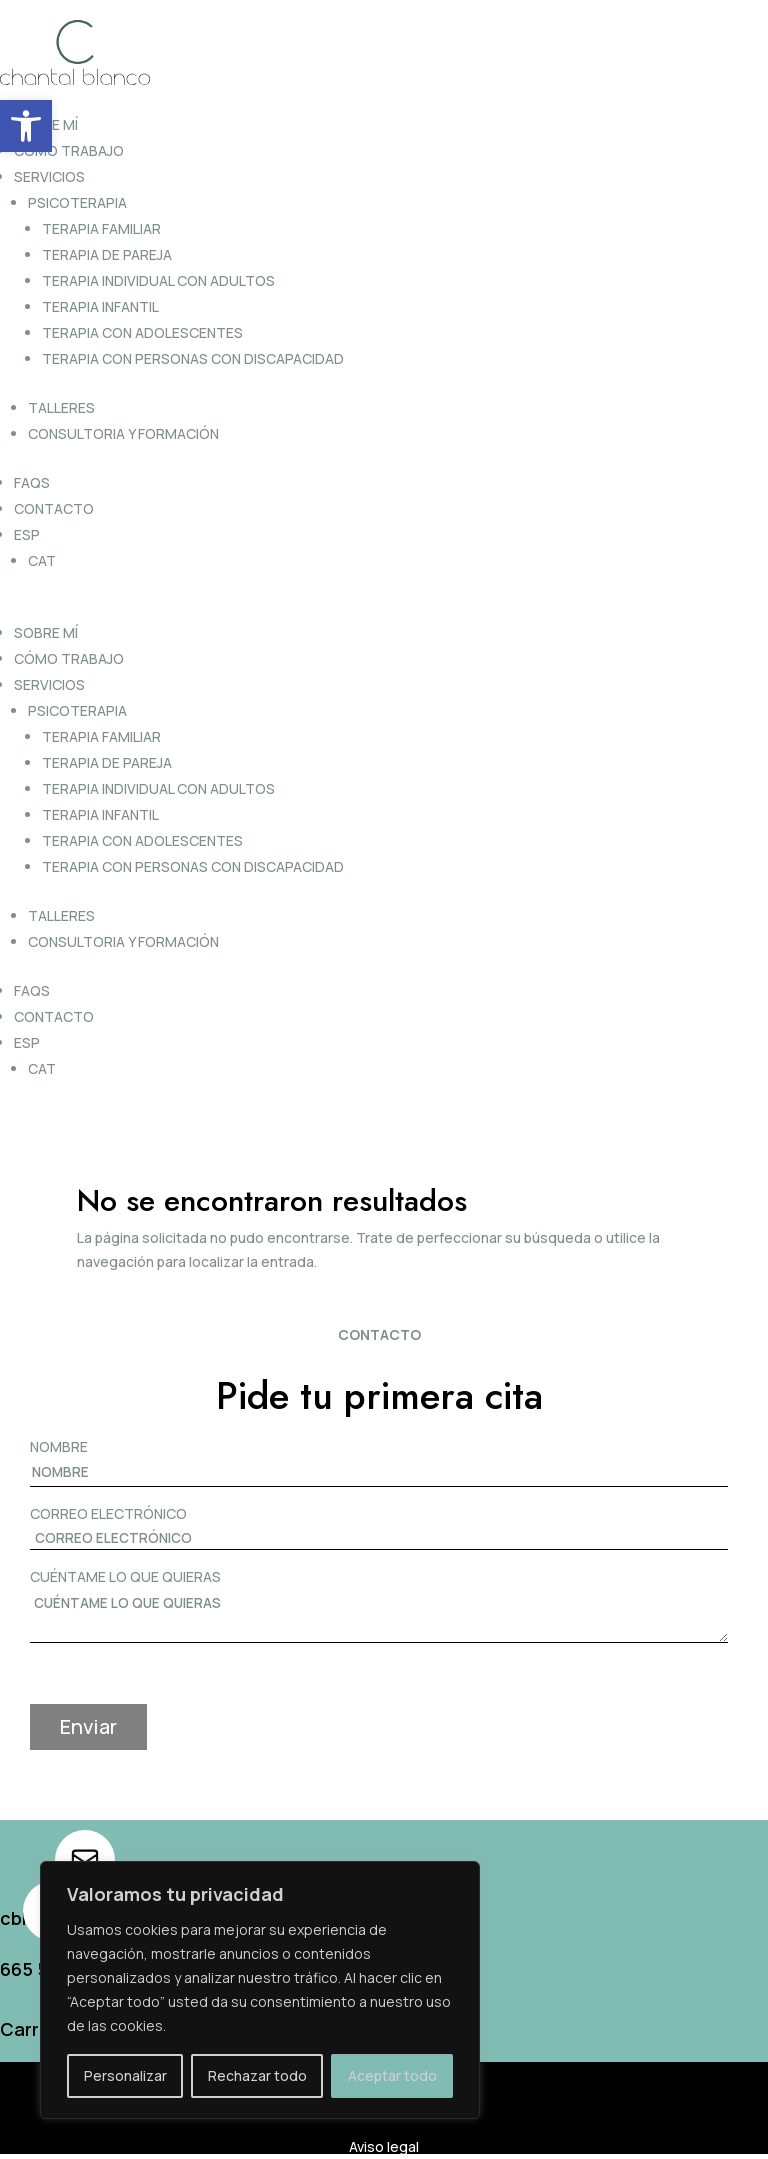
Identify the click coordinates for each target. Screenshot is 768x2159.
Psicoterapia (77, 202)
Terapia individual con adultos (158, 280)
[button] (26, 126)
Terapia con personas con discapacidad (193, 358)
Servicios (49, 176)
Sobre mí (46, 632)
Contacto (54, 508)
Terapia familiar (101, 228)
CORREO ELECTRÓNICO (108, 1513)
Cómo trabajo (69, 150)
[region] (260, 1990)
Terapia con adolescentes (142, 332)
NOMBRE (59, 1446)
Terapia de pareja (107, 254)
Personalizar (125, 2075)
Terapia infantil (100, 306)
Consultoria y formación (123, 433)
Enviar (88, 1726)
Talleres (61, 407)
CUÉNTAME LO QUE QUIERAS (125, 1576)
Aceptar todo (392, 2075)
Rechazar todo (257, 2075)
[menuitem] (386, 535)
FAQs (32, 482)
